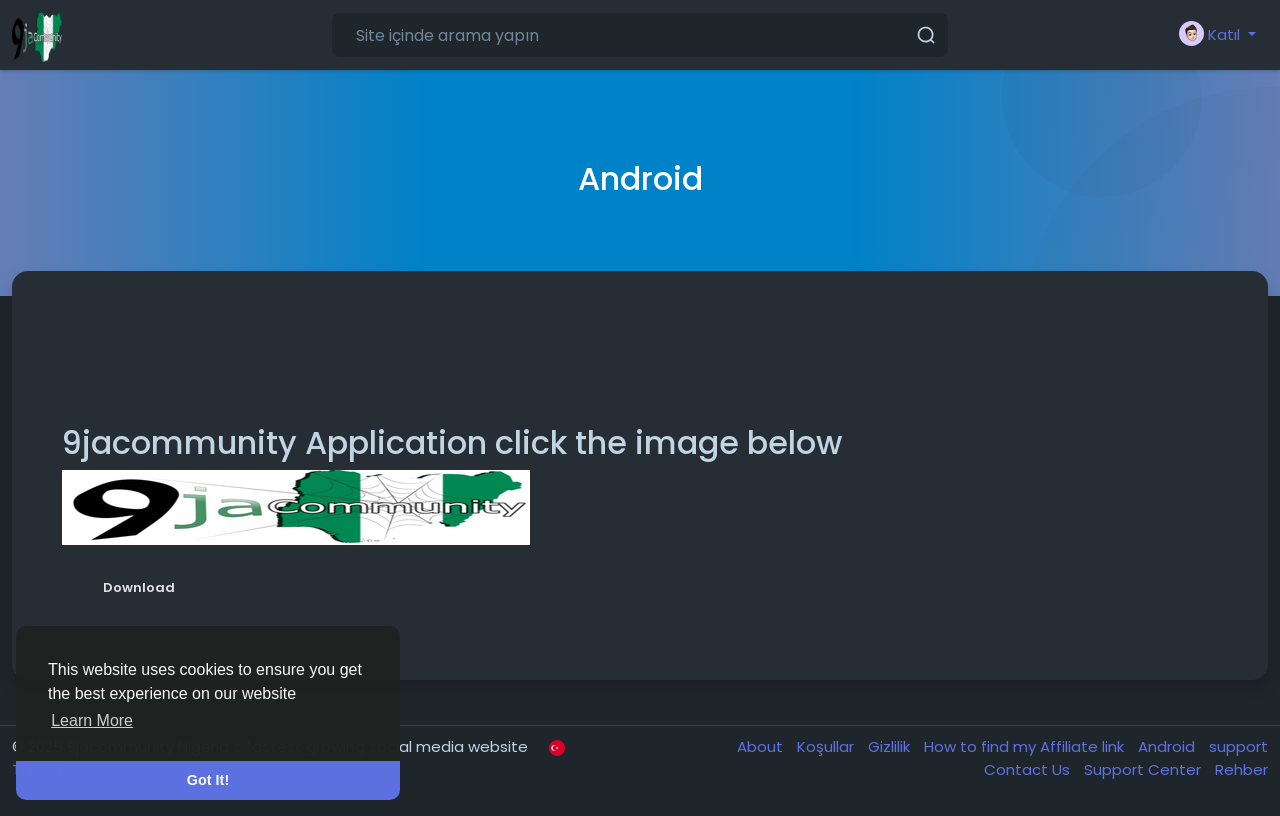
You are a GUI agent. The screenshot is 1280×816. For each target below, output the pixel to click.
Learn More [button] (92, 720)
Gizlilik (891, 746)
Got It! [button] (208, 780)
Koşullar (827, 746)
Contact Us (1029, 769)
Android (1168, 746)
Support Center (1144, 769)
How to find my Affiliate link (1026, 746)
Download (139, 587)
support (1238, 746)
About (762, 746)
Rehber (1241, 769)
